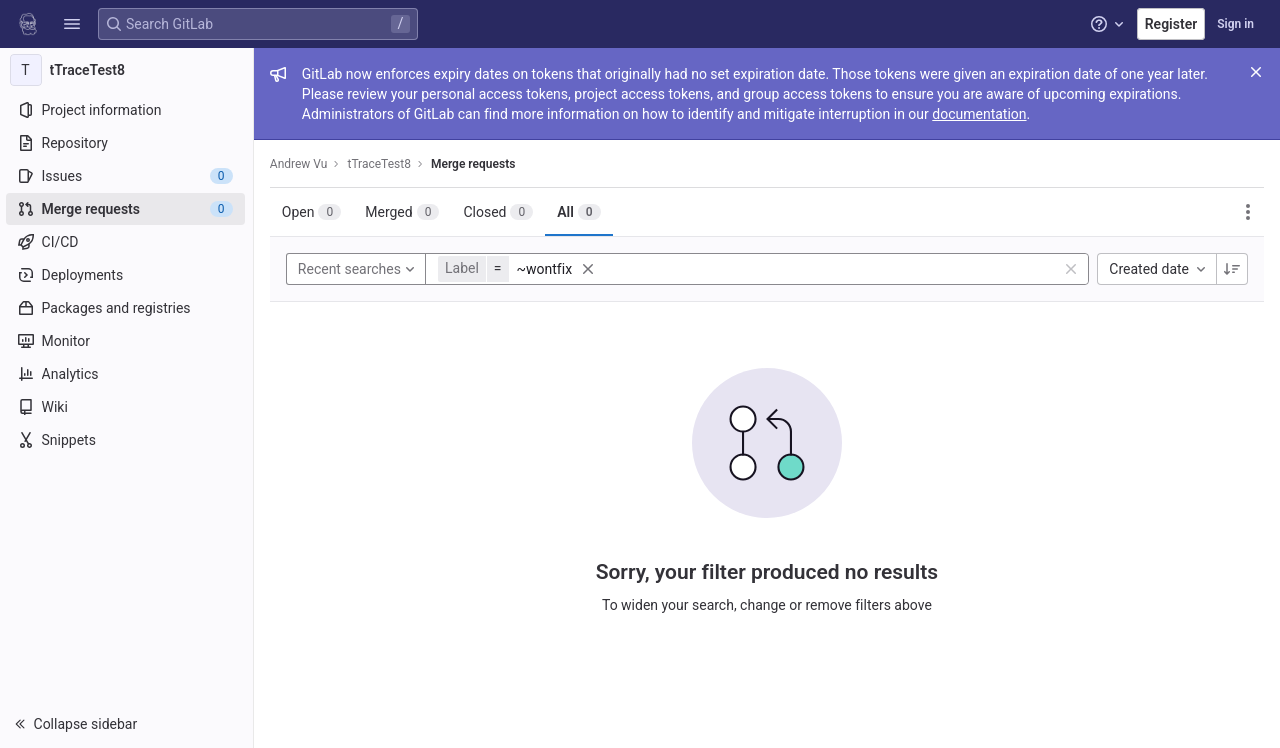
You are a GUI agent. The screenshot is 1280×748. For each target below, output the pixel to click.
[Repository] (127, 143)
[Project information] (127, 110)
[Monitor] (127, 341)
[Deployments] (127, 275)
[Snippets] (127, 440)
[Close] (1256, 72)
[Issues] (127, 176)
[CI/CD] (127, 242)
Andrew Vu (301, 164)
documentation (981, 114)
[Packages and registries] (127, 308)
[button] (72, 24)
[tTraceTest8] (128, 70)
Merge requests (475, 164)
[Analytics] (127, 374)
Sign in (1235, 24)
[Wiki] (127, 407)
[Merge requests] (127, 209)
